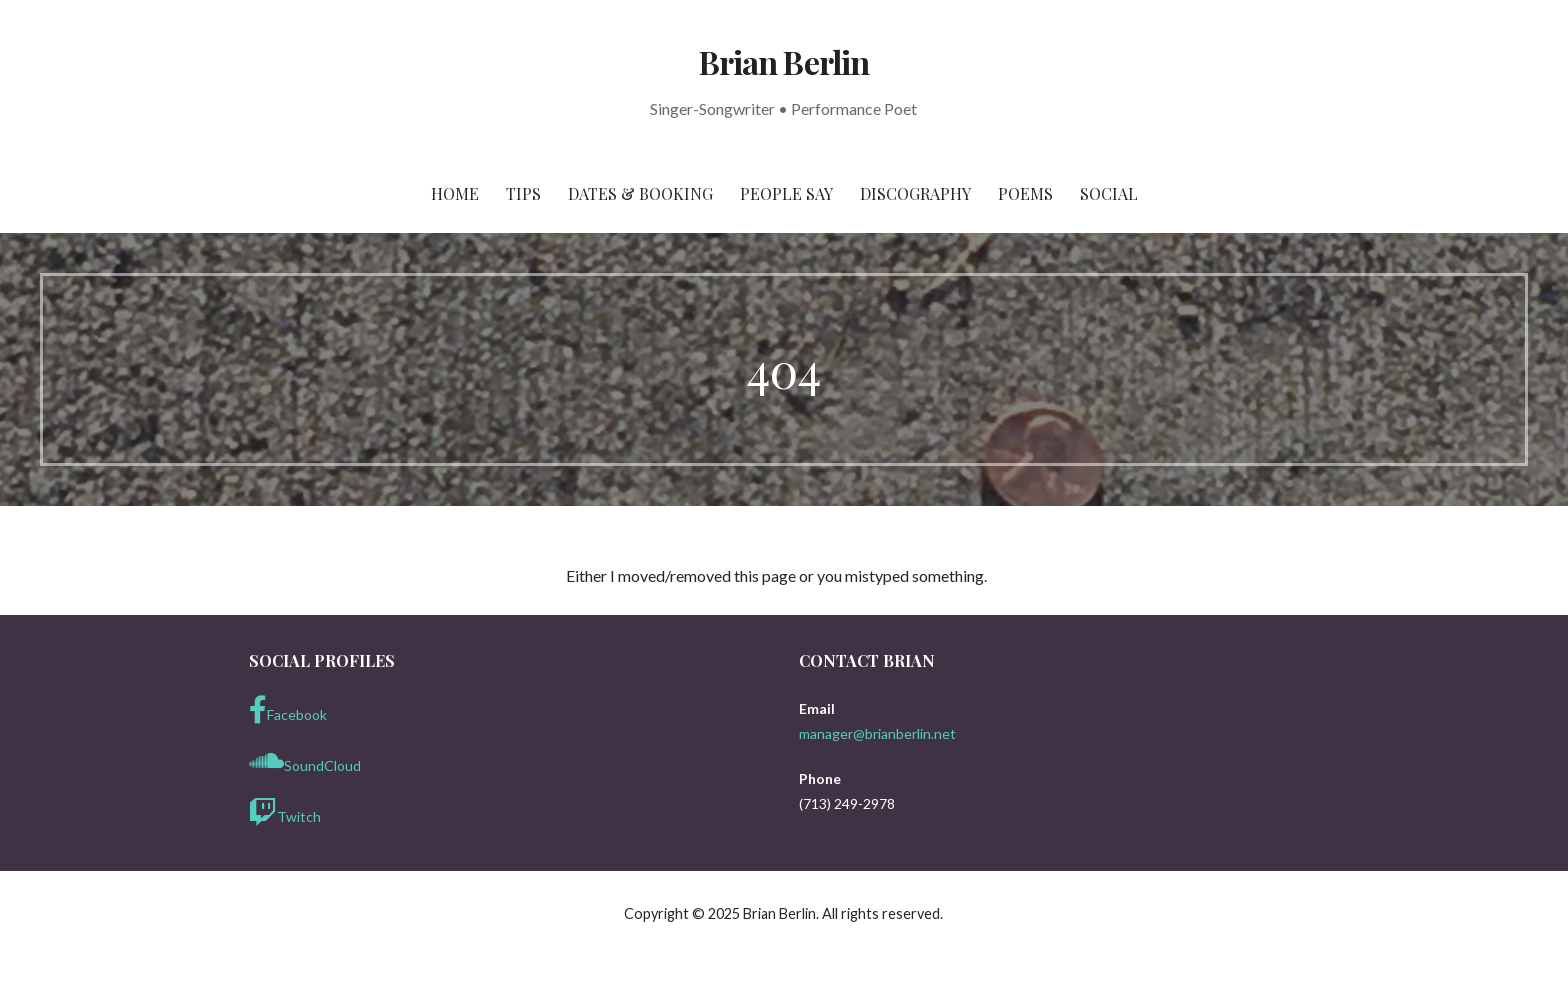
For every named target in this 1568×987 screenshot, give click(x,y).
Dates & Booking (640, 193)
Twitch (285, 812)
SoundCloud (305, 761)
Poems (1025, 193)
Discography (915, 193)
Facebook (288, 710)
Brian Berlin (783, 61)
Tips (523, 193)
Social (1109, 193)
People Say (786, 193)
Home (455, 193)
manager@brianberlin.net (877, 733)
